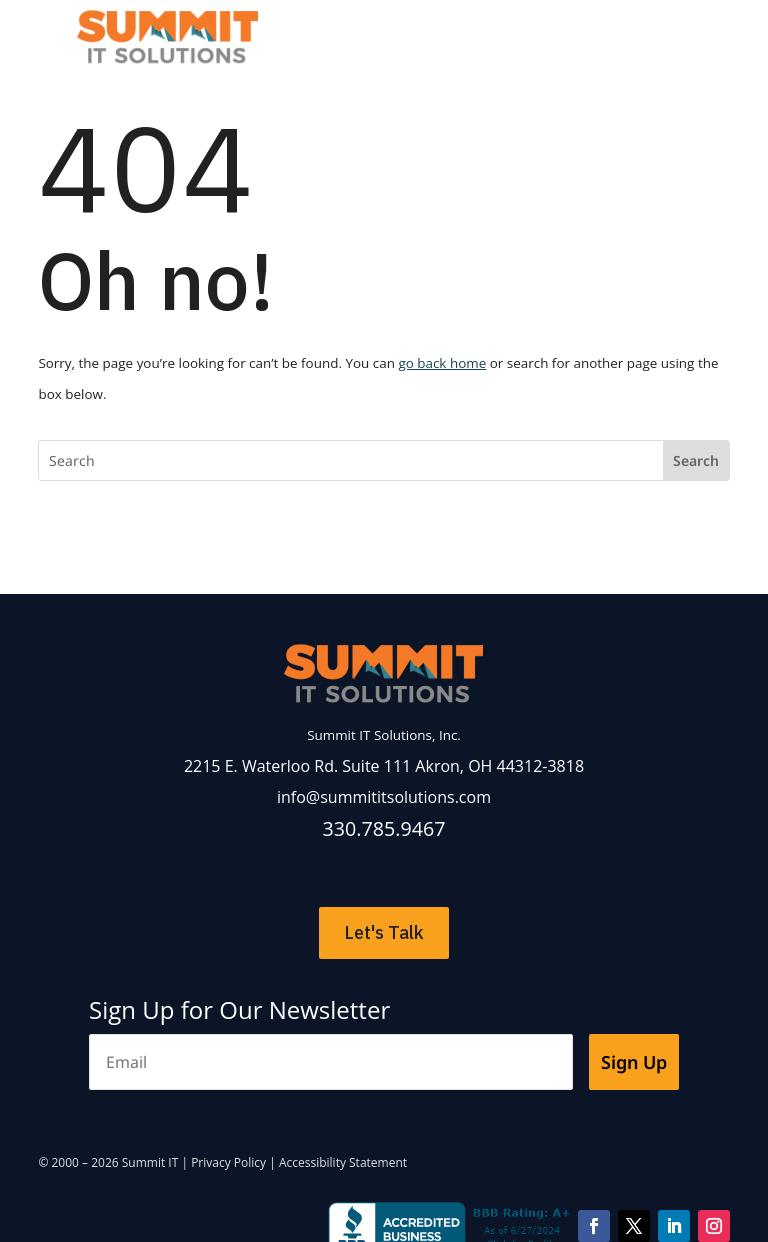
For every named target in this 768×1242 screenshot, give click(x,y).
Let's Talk (384, 932)
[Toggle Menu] (665, 29)
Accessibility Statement (343, 1162)
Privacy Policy (228, 1162)
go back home (442, 363)
